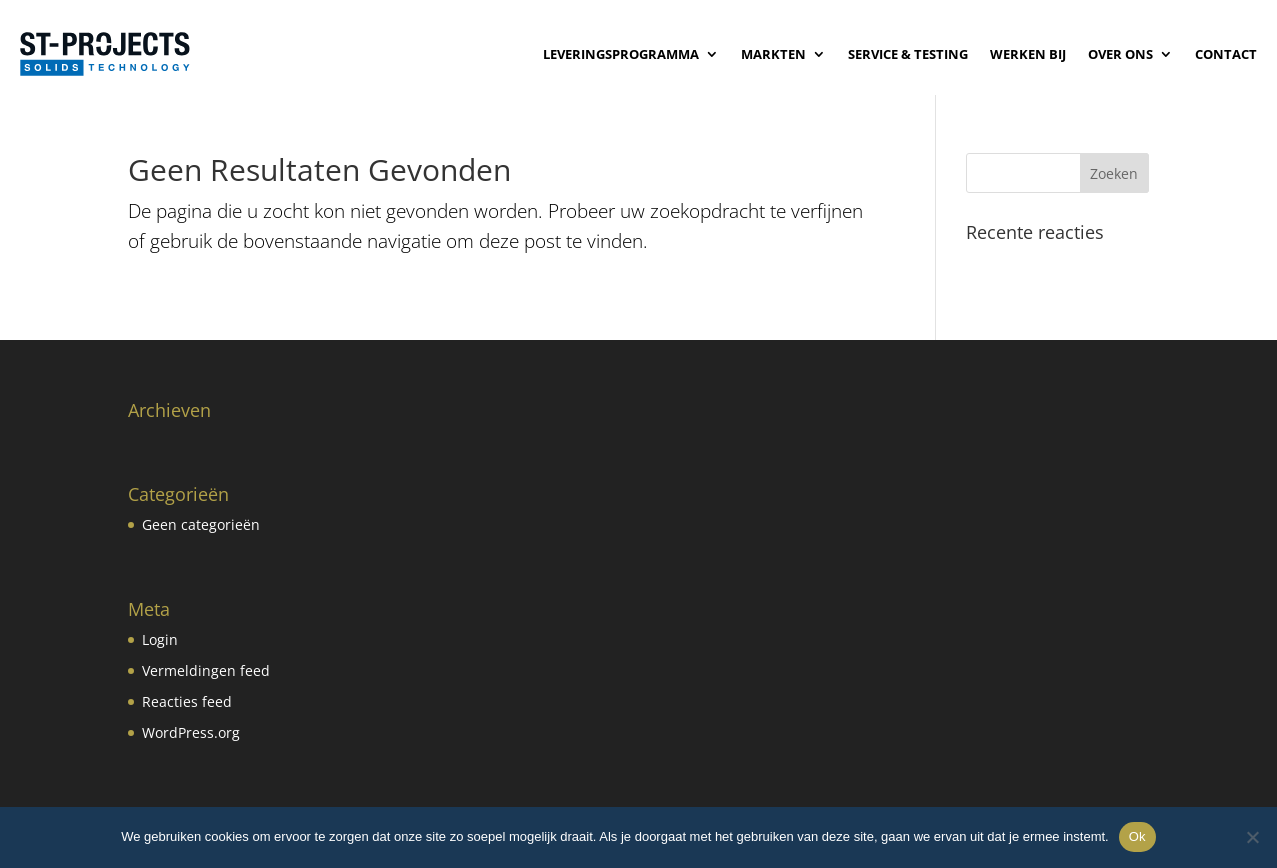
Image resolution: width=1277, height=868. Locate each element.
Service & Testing (908, 54)
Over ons (1120, 54)
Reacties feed (187, 701)
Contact (1226, 54)
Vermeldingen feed (206, 670)
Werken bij (1028, 54)
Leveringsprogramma (621, 54)
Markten (773, 54)
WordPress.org (191, 732)
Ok (1137, 836)
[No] (1252, 837)
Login (160, 639)
